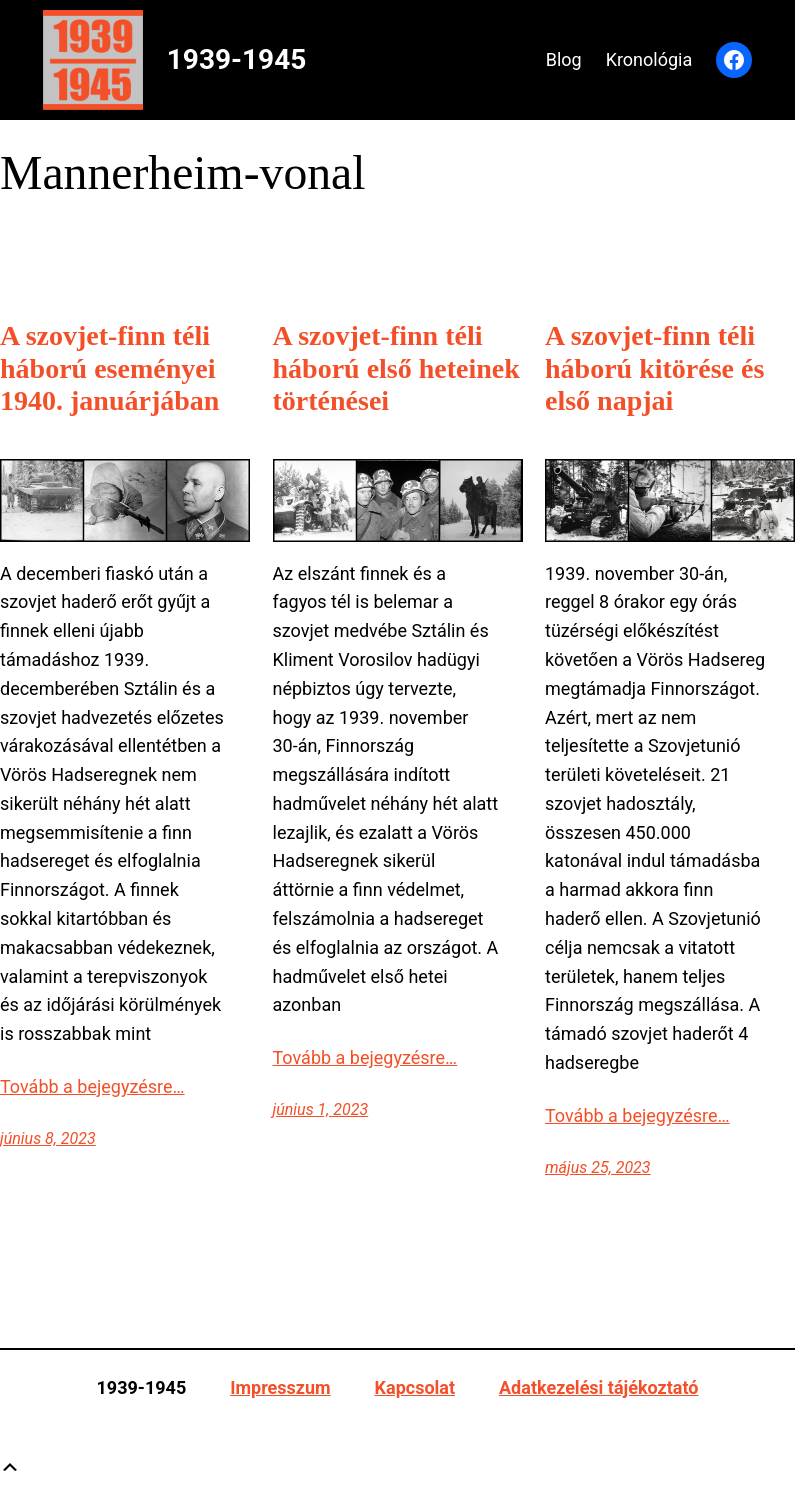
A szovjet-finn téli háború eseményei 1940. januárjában (109, 367)
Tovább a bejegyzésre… (92, 1086)
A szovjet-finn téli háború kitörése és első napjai (654, 367)
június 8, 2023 (48, 1138)
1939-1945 (237, 59)
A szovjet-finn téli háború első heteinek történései (396, 367)
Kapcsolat (415, 1387)
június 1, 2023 (321, 1109)
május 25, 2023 (598, 1167)
